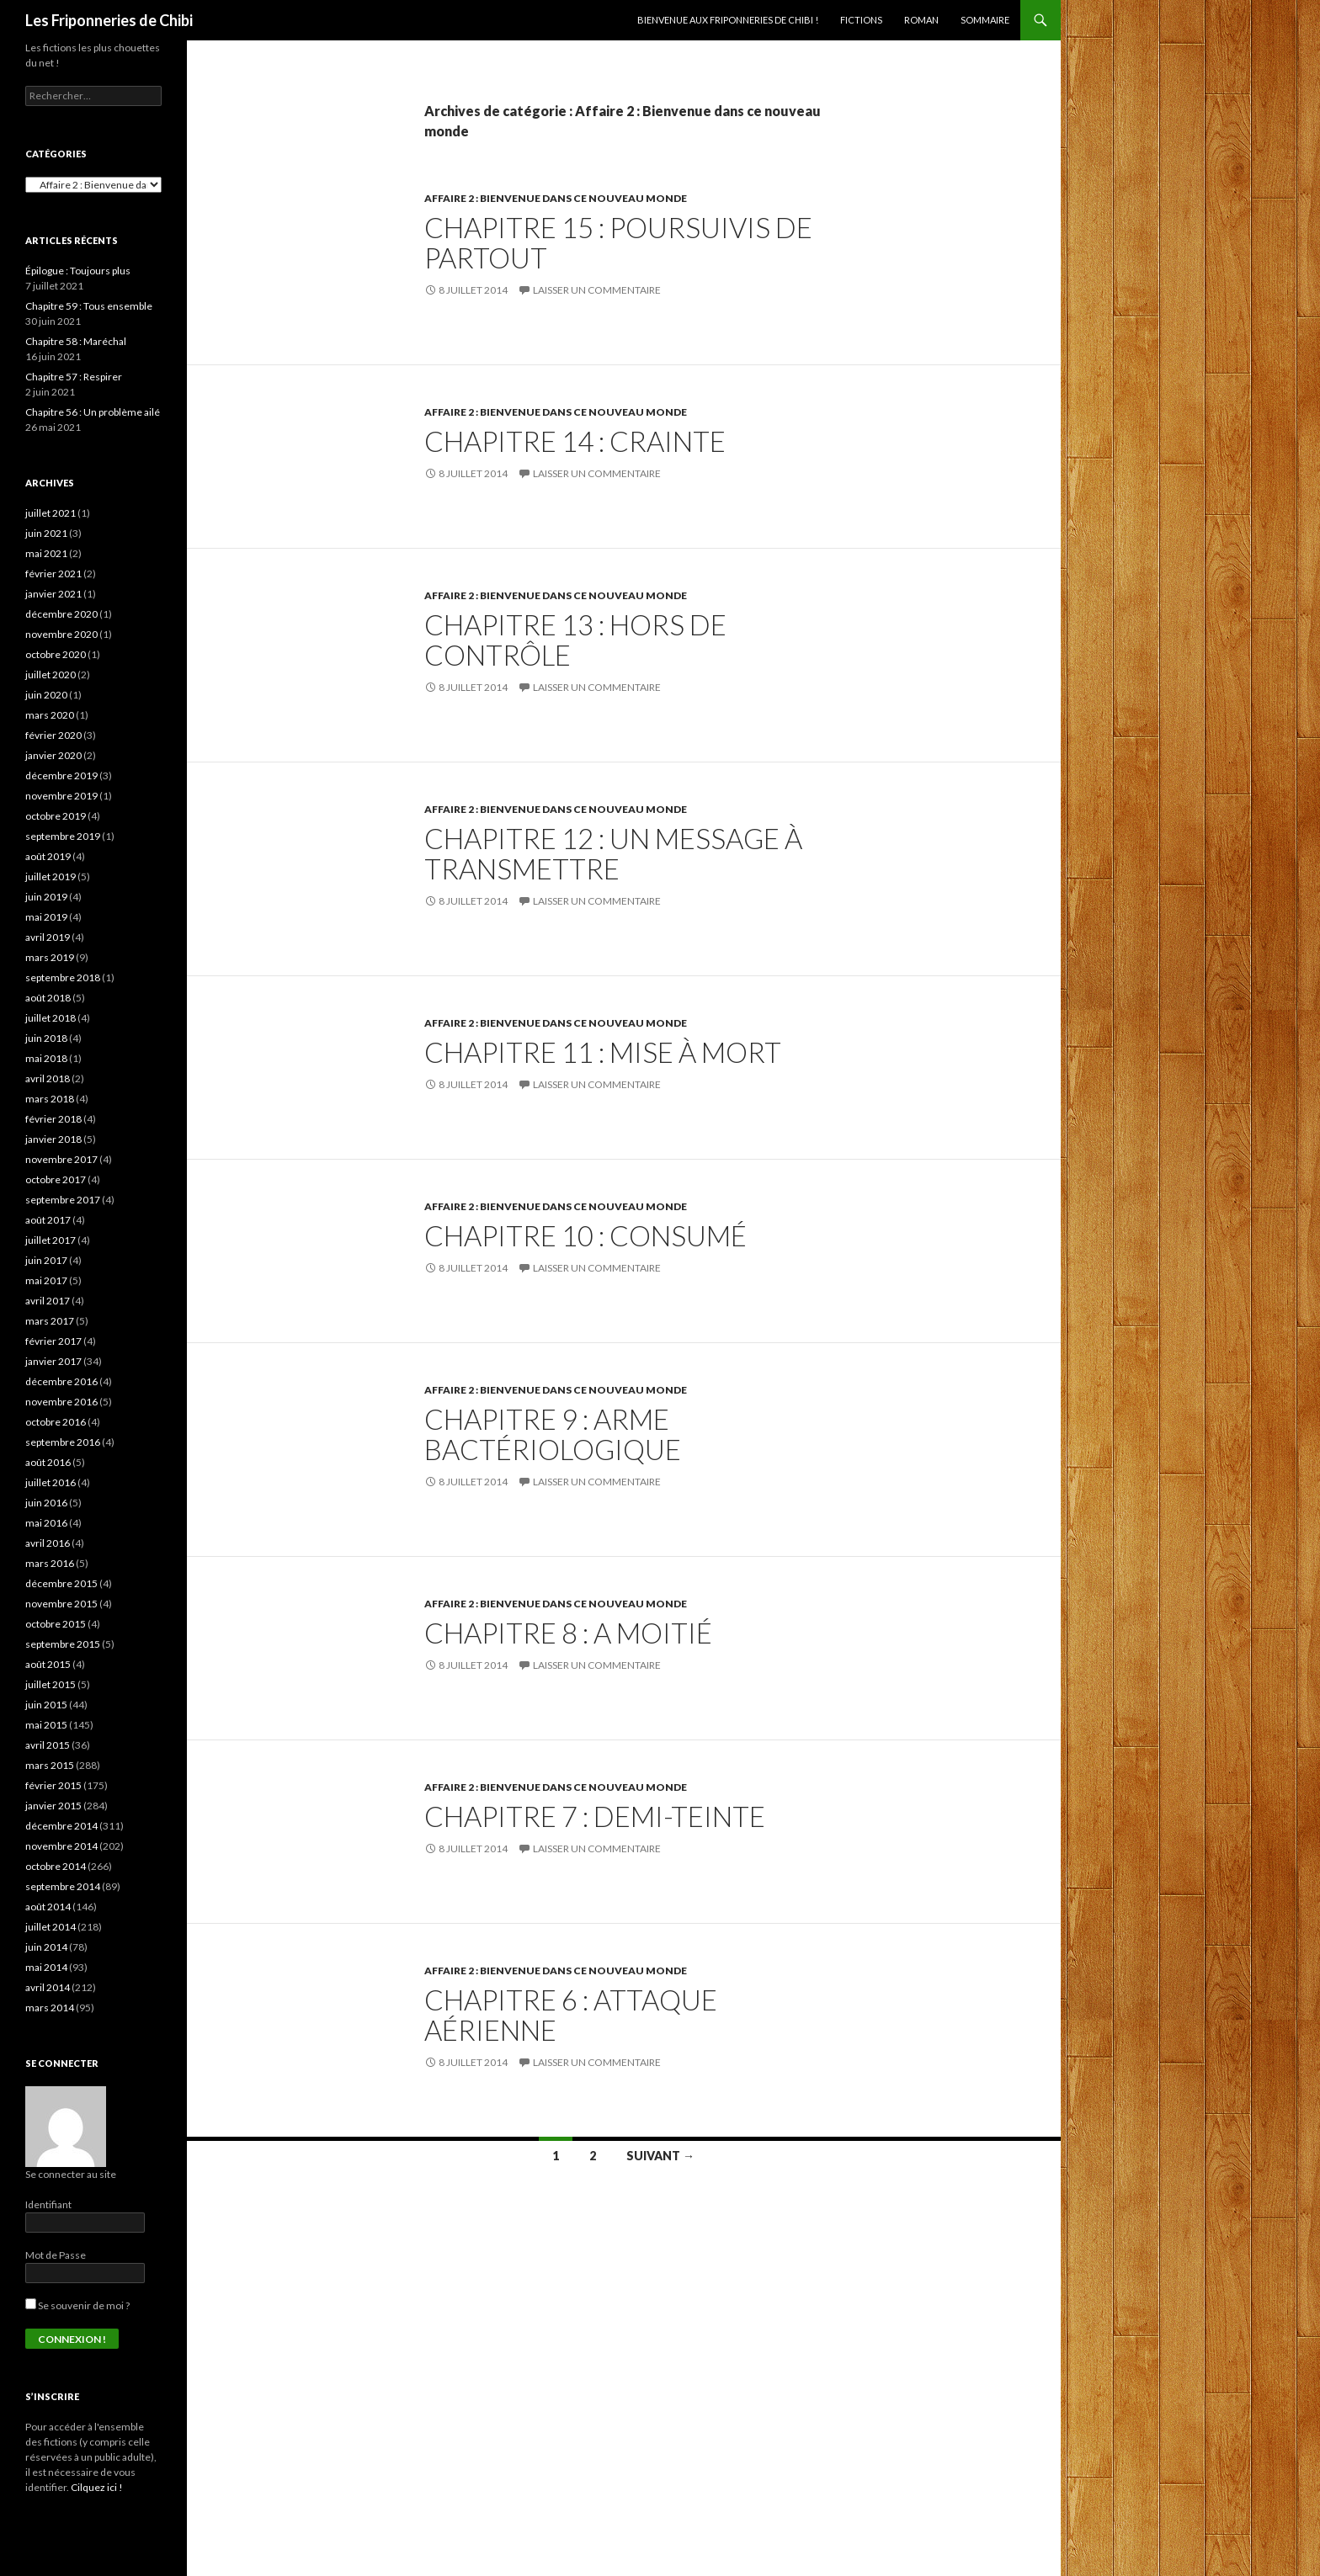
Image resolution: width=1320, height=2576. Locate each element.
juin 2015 (46, 1704)
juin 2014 (46, 1947)
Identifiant (48, 2204)
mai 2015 (46, 1724)
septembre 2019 (62, 836)
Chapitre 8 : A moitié (568, 1632)
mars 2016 (49, 1563)
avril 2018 (47, 1078)
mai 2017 (46, 1280)
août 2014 (48, 1906)
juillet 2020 (50, 674)
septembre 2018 (62, 977)
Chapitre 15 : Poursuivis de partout (618, 242)
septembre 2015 (62, 1644)
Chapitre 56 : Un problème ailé (92, 412)
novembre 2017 (61, 1159)
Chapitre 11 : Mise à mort (602, 1052)
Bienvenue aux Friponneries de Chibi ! (727, 19)
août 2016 (48, 1462)
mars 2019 (49, 957)
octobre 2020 (55, 654)
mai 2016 (46, 1522)
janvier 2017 (53, 1361)
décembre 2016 (61, 1381)
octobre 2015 (55, 1623)
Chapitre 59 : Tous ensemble (88, 306)
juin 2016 (46, 1502)
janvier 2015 (53, 1805)
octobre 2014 (55, 1866)
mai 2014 (46, 1967)
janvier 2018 (53, 1139)
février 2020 (53, 735)
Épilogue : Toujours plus (77, 270)
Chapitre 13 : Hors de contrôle (575, 640)
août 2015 (48, 1664)
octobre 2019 (55, 816)
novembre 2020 (61, 634)
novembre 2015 (61, 1603)
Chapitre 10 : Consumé (585, 1235)
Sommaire (985, 19)
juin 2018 (46, 1038)
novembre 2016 (61, 1401)
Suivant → (660, 2155)
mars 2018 (49, 1098)
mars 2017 (49, 1321)
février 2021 (53, 573)
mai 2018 (46, 1058)
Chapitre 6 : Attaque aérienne (570, 2015)
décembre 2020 (61, 614)
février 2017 (53, 1341)
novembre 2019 (61, 795)
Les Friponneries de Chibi (109, 20)
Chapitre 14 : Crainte (575, 441)
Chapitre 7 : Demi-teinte (594, 1816)
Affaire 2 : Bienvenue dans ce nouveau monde (555, 198)
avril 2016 (47, 1543)
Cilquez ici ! (97, 2487)
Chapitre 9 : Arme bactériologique (552, 1434)
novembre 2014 (61, 1846)
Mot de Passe (55, 2255)
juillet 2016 (50, 1482)
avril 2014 (47, 1987)
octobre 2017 (55, 1179)
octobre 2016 (55, 1421)
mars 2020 (49, 715)
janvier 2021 (53, 593)
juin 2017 (46, 1260)
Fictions (861, 19)
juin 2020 (46, 694)
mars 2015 (49, 1765)
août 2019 (48, 856)
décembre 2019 (61, 775)
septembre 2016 (62, 1442)
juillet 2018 (50, 1018)
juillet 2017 (50, 1240)
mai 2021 (46, 553)
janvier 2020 (53, 755)
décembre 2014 (61, 1825)
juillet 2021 (50, 513)
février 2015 (53, 1785)
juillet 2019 (50, 876)
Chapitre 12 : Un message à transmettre (613, 853)
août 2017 (48, 1220)
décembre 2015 (61, 1583)
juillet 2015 (50, 1684)
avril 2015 (47, 1745)
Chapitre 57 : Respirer (73, 376)
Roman (921, 19)
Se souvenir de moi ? (77, 2305)
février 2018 (53, 1119)
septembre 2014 (62, 1886)
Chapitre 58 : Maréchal (75, 341)
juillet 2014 (50, 1926)
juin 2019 (46, 896)
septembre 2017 (62, 1199)
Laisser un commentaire (597, 290)
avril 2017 (47, 1300)
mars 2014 (49, 2007)
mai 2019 (46, 917)
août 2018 (48, 997)
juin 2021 (46, 533)
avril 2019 (47, 937)
